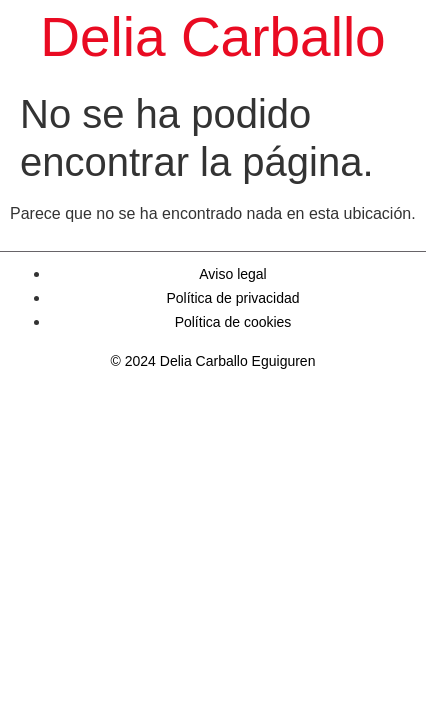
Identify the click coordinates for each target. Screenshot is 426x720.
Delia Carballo (212, 37)
